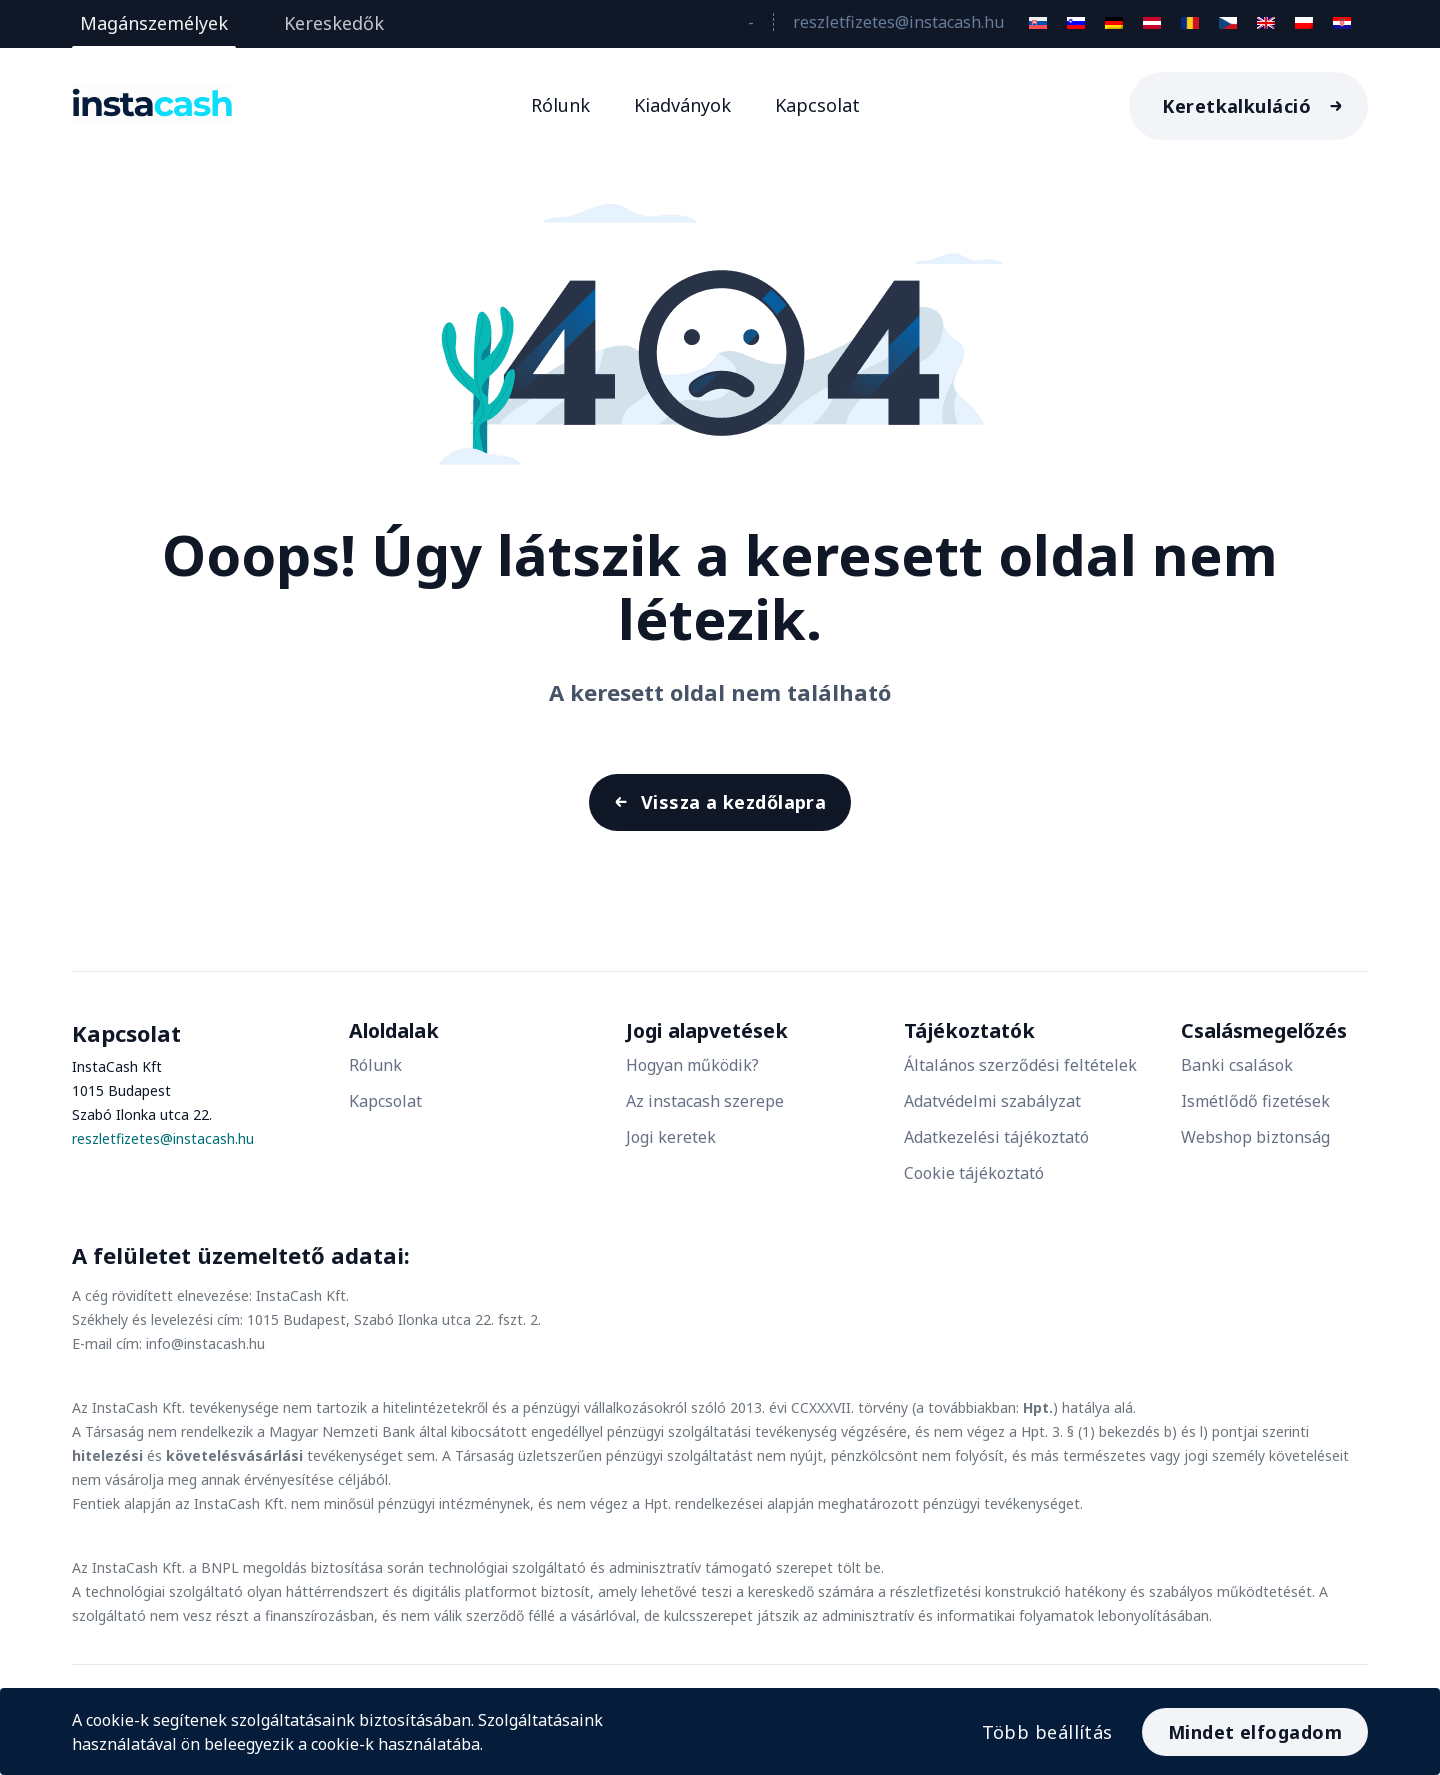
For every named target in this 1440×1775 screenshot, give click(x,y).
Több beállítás (1038, 1726)
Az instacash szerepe (705, 1112)
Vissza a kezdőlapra (732, 808)
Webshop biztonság (1255, 1148)
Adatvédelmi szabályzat (992, 1112)
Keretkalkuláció (1236, 106)
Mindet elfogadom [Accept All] (1255, 1726)
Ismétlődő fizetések (1255, 1112)
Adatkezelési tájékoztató (996, 1148)
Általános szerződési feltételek (1020, 1076)
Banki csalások (1237, 1076)
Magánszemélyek (154, 23)
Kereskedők (334, 23)
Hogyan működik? (692, 1076)
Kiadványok (682, 105)
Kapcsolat (817, 105)
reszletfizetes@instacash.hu (898, 22)
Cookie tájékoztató (974, 1184)
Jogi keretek (671, 1148)
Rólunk (560, 105)
